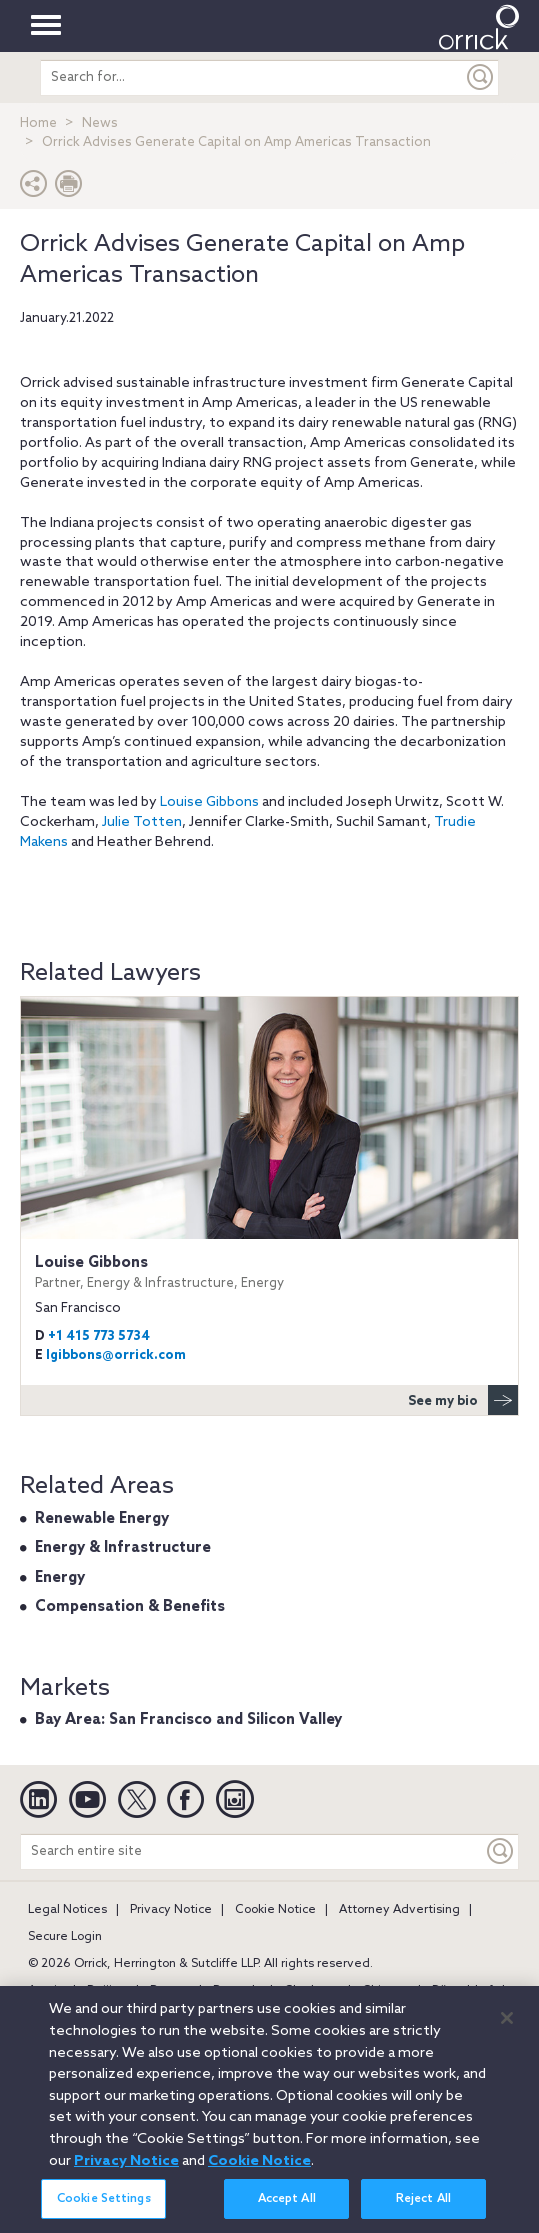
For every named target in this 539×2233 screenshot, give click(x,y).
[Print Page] (69, 188)
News (100, 123)
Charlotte (311, 1991)
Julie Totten (142, 822)
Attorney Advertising (399, 1910)
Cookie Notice (275, 1910)
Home (38, 123)
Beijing (107, 1991)
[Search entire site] (252, 1851)
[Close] (507, 2029)
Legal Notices (67, 1910)
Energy (60, 1578)
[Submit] (481, 77)
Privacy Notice (171, 1910)
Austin (46, 1991)
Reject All (423, 2211)
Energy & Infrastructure (123, 1548)
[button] (34, 188)
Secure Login (65, 1937)
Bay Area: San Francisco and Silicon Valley (188, 1720)
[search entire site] (251, 77)
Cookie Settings (104, 2211)
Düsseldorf (462, 1991)
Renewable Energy (102, 1519)
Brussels (237, 1991)
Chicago (385, 1991)
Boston (170, 1991)
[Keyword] (501, 1851)
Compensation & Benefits (130, 1607)
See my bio (463, 1400)
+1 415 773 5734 (99, 1336)
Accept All (287, 2211)
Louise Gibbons (209, 802)
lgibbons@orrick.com (116, 1355)
